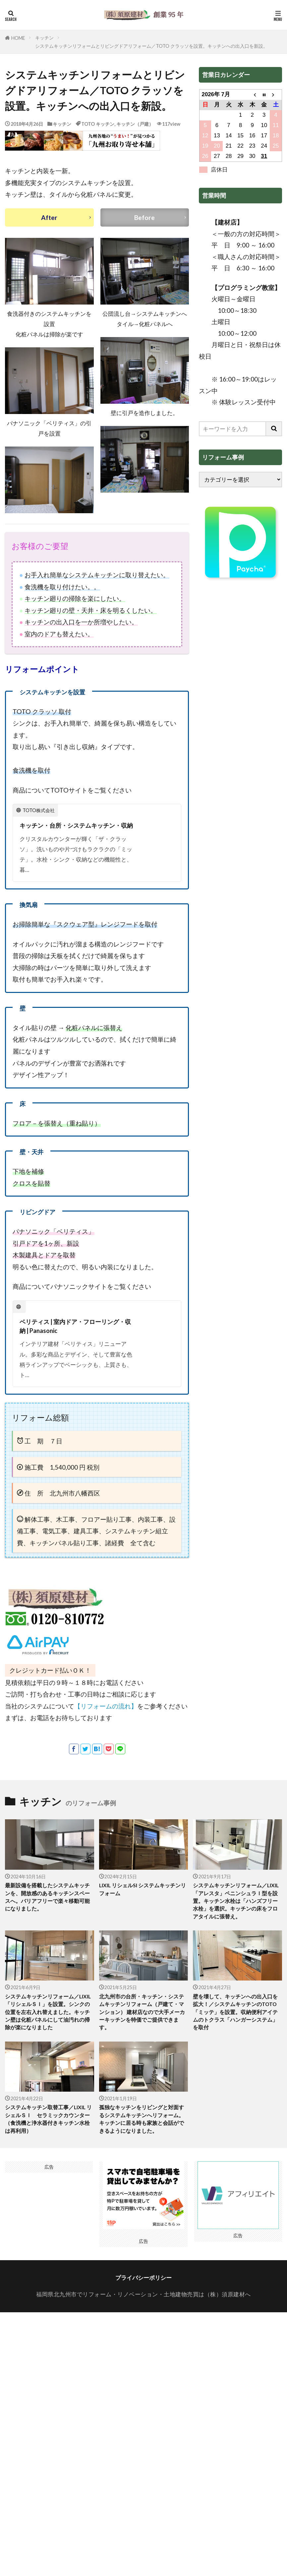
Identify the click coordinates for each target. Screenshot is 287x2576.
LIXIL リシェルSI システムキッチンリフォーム (143, 1901)
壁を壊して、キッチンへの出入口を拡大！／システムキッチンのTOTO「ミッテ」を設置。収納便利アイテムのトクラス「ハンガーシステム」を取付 (235, 2028)
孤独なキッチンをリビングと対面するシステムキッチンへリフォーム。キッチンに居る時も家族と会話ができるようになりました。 (141, 2138)
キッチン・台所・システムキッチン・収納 (76, 831)
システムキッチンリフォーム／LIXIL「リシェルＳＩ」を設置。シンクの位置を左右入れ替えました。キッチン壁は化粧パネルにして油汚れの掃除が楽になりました (48, 2028)
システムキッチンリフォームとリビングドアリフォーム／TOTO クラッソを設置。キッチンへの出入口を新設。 (151, 46)
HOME (18, 38)
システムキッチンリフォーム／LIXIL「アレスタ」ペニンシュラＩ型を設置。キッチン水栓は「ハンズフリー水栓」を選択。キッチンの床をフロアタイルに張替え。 (236, 1914)
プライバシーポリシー (143, 2297)
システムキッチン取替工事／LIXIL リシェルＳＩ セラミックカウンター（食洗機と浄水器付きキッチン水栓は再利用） (48, 2138)
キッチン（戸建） (134, 124)
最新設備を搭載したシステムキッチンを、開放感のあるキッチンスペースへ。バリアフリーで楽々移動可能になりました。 (47, 1910)
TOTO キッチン (97, 124)
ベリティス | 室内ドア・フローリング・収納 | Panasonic (75, 1337)
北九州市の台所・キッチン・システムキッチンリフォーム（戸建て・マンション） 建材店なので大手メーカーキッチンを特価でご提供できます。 (142, 2028)
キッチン (44, 37)
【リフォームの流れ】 (105, 1717)
